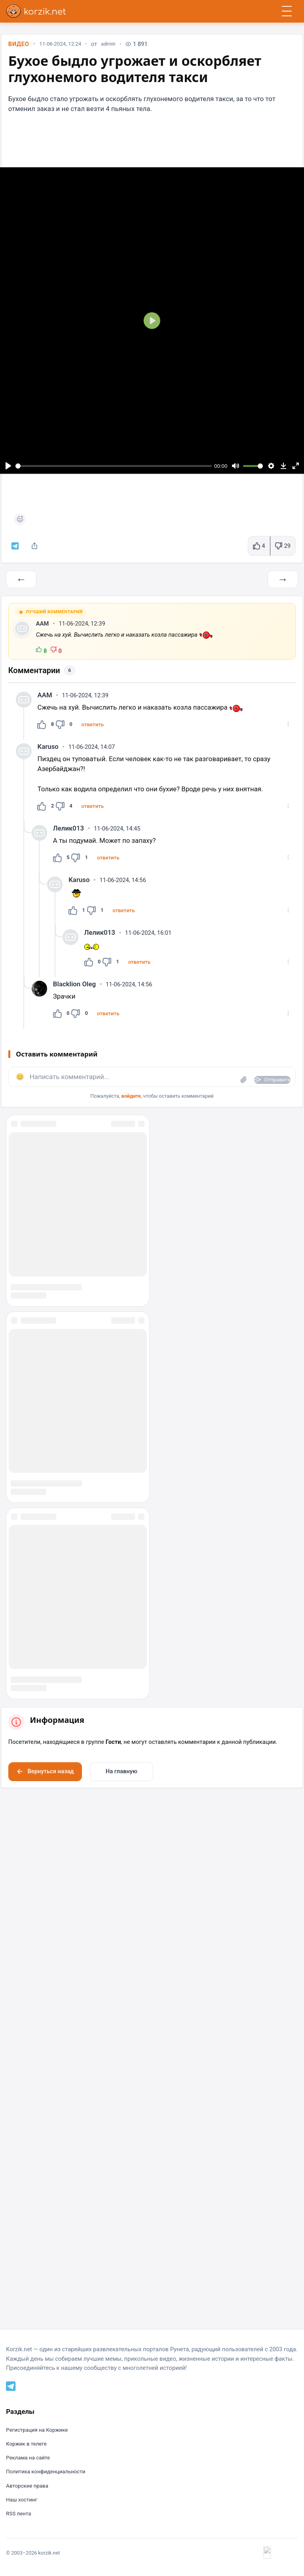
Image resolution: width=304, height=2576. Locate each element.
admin (115, 47)
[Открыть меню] (287, 11)
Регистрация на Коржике (40, 2533)
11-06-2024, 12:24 (64, 47)
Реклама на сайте (30, 2561)
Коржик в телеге (28, 2547)
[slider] (114, 467)
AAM (43, 632)
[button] (96, 736)
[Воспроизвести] (9, 467)
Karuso (49, 759)
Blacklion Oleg (75, 1002)
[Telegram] (12, 2488)
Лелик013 (69, 842)
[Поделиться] (38, 548)
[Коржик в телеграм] (17, 548)
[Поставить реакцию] (21, 521)
